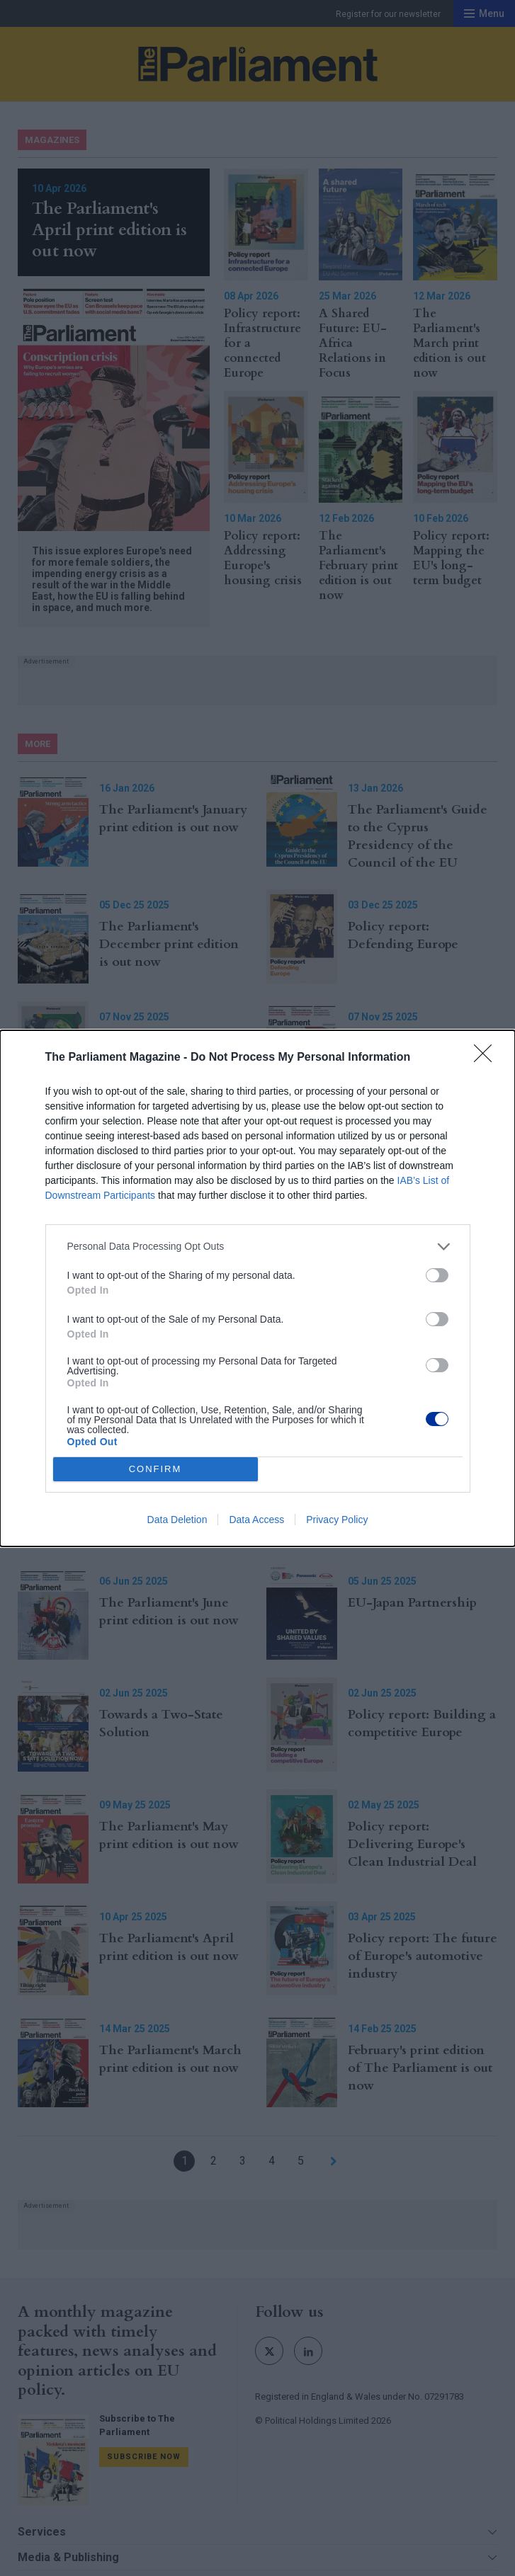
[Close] (487, 1057)
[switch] (437, 1275)
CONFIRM (155, 1469)
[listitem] (257, 1246)
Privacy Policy (337, 1519)
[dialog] (257, 1288)
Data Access (256, 1519)
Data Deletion (177, 1519)
